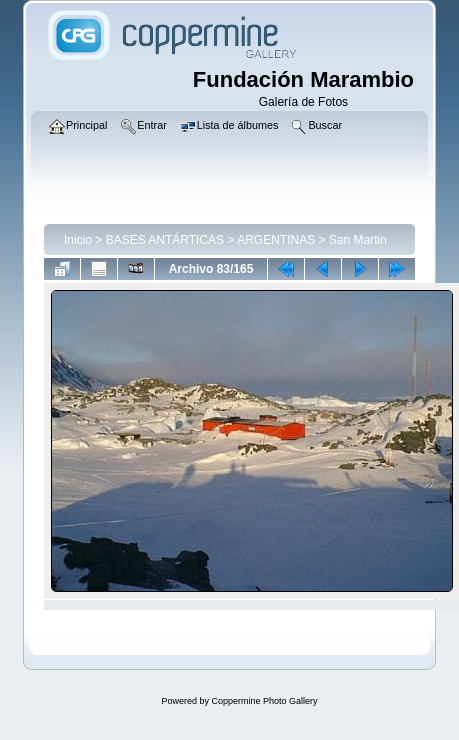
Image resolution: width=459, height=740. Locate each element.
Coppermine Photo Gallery (264, 701)
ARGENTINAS (276, 240)
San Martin (358, 240)
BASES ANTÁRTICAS (165, 240)
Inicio (78, 240)
